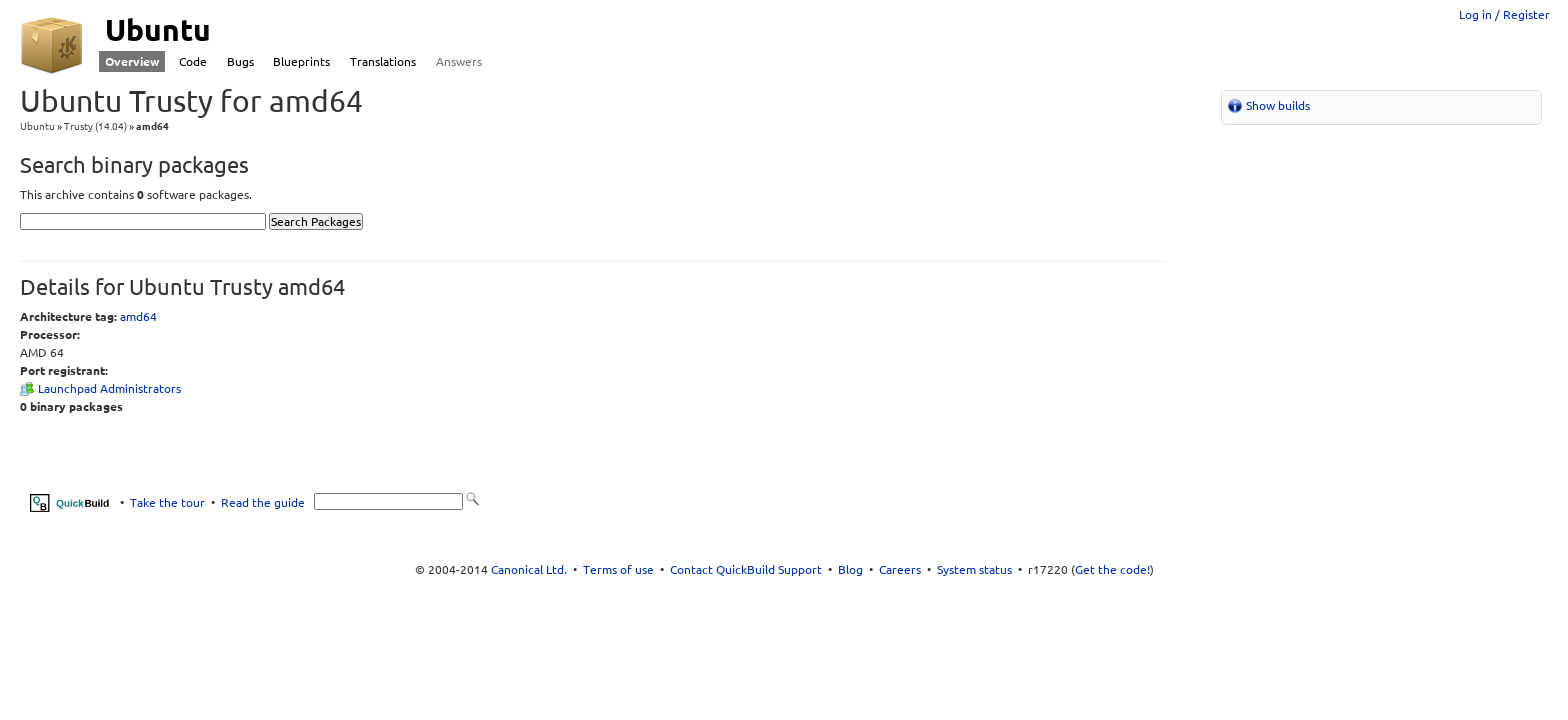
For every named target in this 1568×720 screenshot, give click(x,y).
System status (974, 569)
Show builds (1278, 105)
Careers (900, 569)
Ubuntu (37, 126)
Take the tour (167, 501)
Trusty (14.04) (95, 126)
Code (193, 61)
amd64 (138, 316)
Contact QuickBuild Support (746, 569)
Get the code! (1112, 569)
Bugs (240, 61)
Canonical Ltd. (529, 569)
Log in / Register (1504, 14)
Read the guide (263, 501)
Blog (850, 569)
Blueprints (301, 61)
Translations (383, 61)
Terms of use (618, 569)
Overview (132, 61)
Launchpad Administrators (109, 388)
